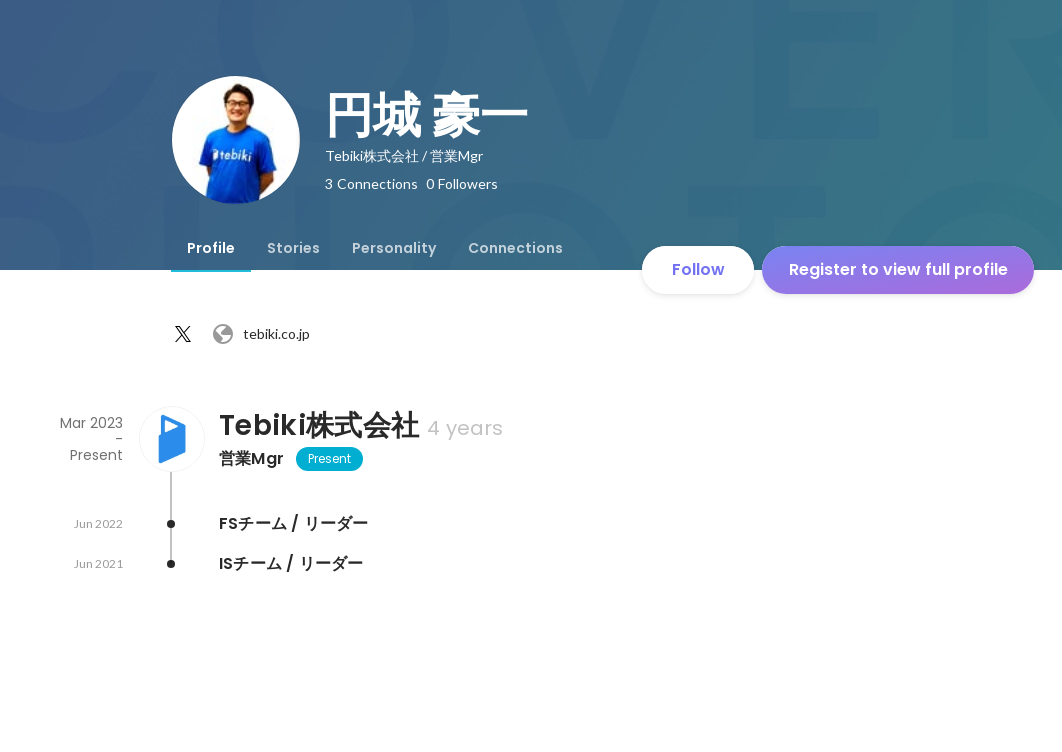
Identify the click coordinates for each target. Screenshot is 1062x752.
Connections (515, 248)
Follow (698, 269)
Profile (211, 248)
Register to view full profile (898, 269)
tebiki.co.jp (260, 334)
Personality (394, 248)
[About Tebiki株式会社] (171, 439)
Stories (293, 248)
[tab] (211, 248)
